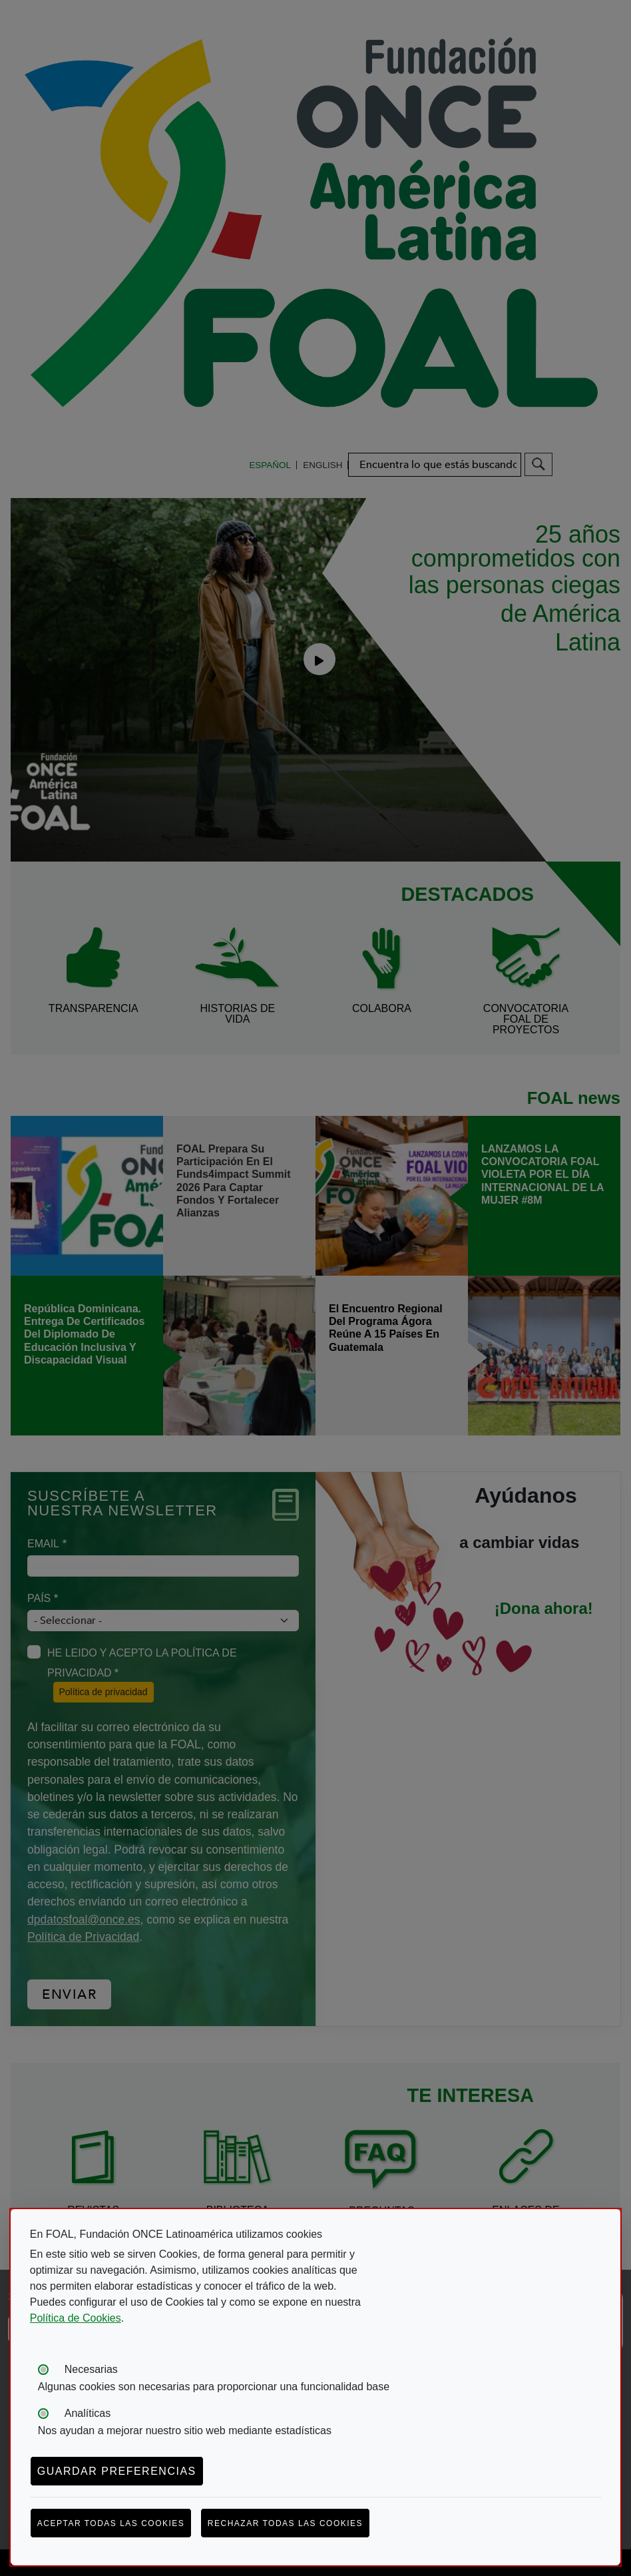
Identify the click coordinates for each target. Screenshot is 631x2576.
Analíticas (87, 2413)
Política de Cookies (75, 2318)
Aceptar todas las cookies (111, 2523)
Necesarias (91, 2369)
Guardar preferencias (116, 2471)
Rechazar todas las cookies (285, 2523)
